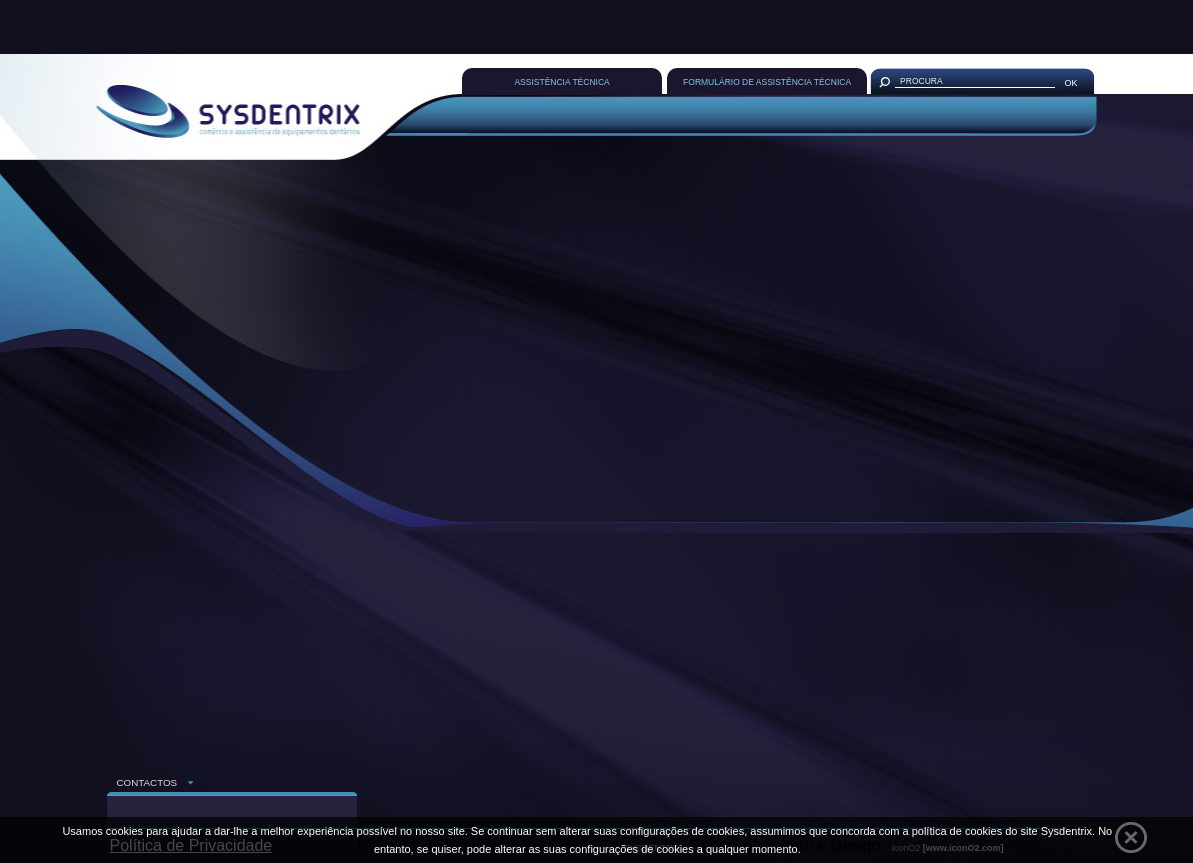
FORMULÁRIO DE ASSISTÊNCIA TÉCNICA (767, 82)
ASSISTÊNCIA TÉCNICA (561, 82)
